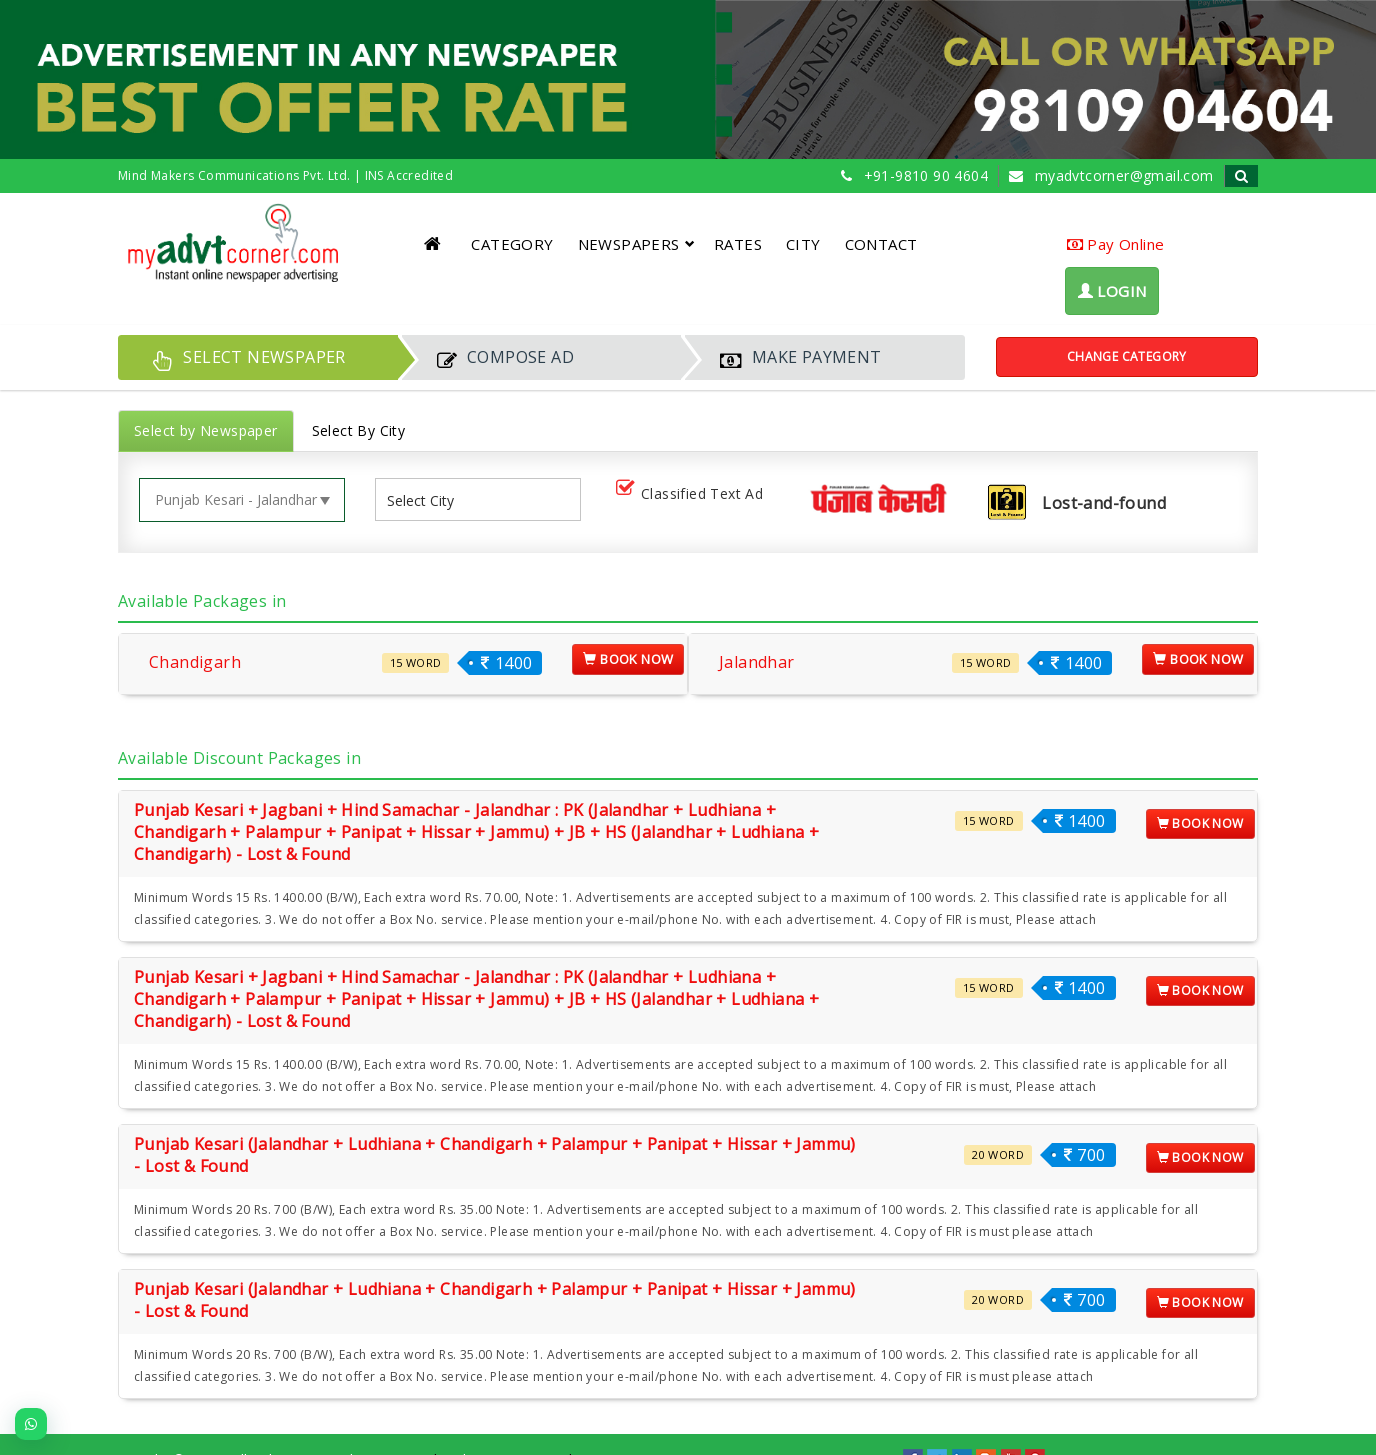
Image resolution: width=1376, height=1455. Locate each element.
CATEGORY (512, 244)
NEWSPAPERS (636, 244)
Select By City (359, 430)
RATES (738, 244)
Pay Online (1116, 244)
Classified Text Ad (693, 494)
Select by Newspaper (206, 430)
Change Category (1127, 356)
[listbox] (428, 499)
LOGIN (1112, 291)
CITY (803, 244)
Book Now (628, 659)
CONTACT (881, 244)
